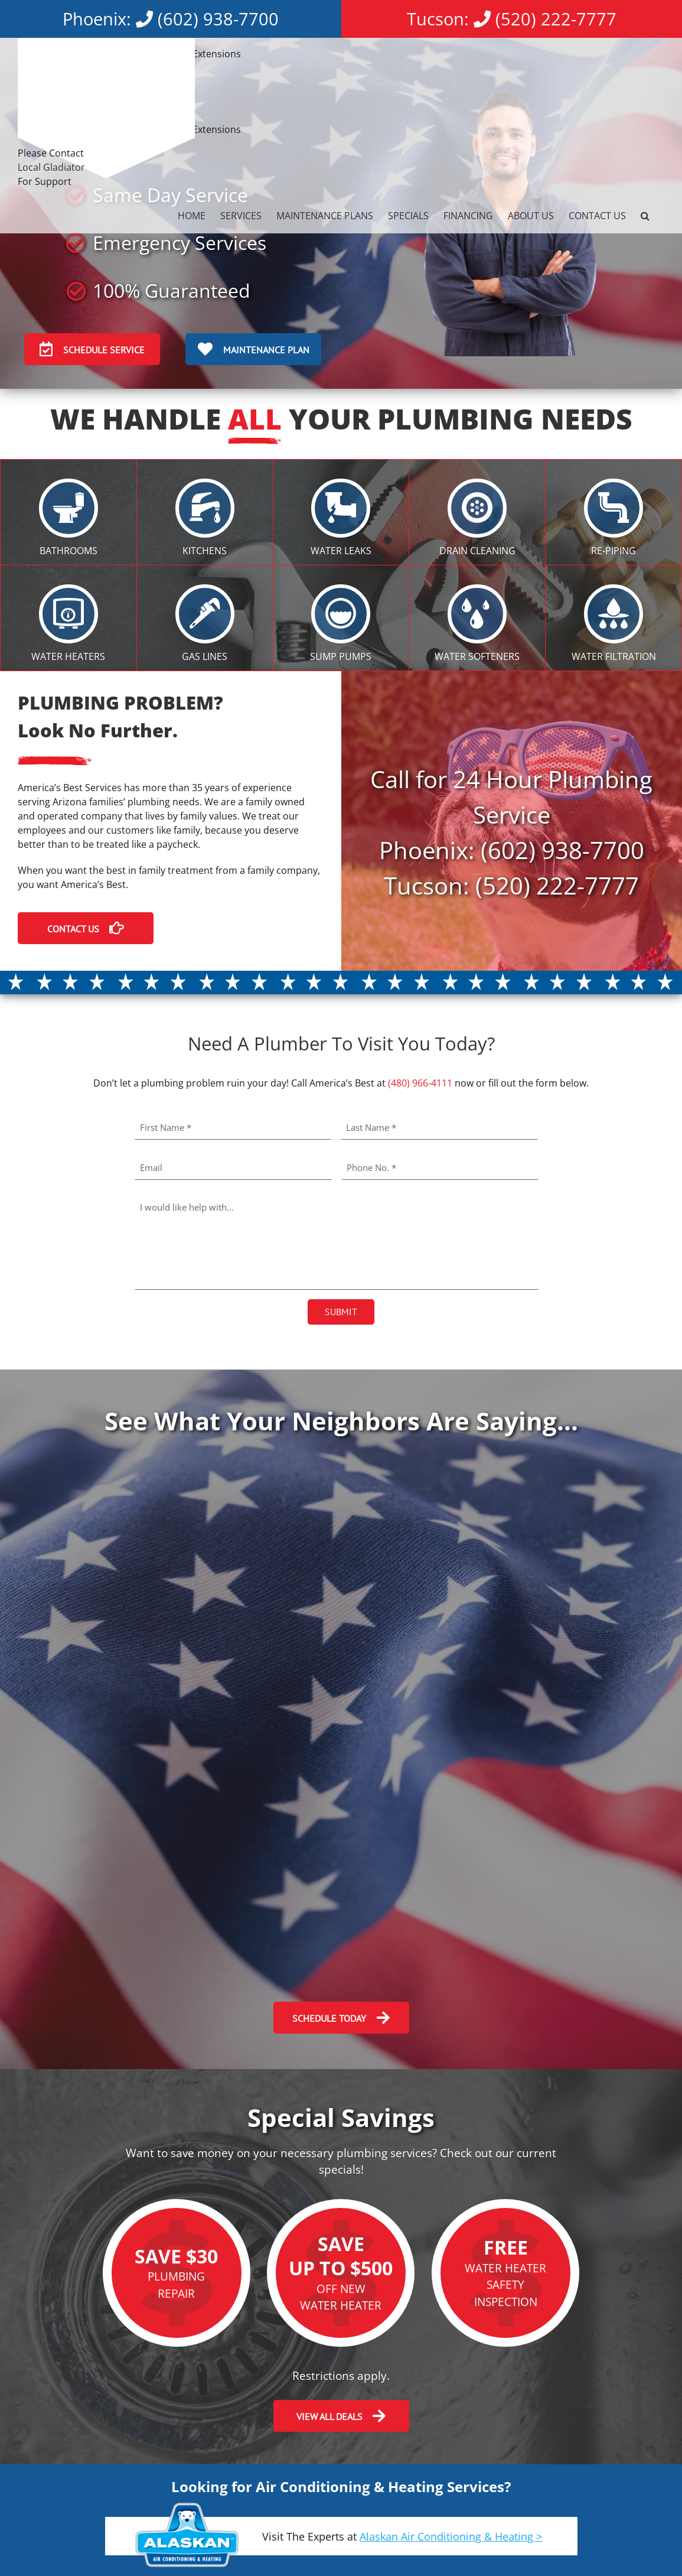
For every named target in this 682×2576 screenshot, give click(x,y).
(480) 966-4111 (420, 1082)
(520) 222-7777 (555, 18)
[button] (645, 215)
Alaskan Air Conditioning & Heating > (451, 2536)
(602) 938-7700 (218, 18)
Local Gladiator (51, 167)
